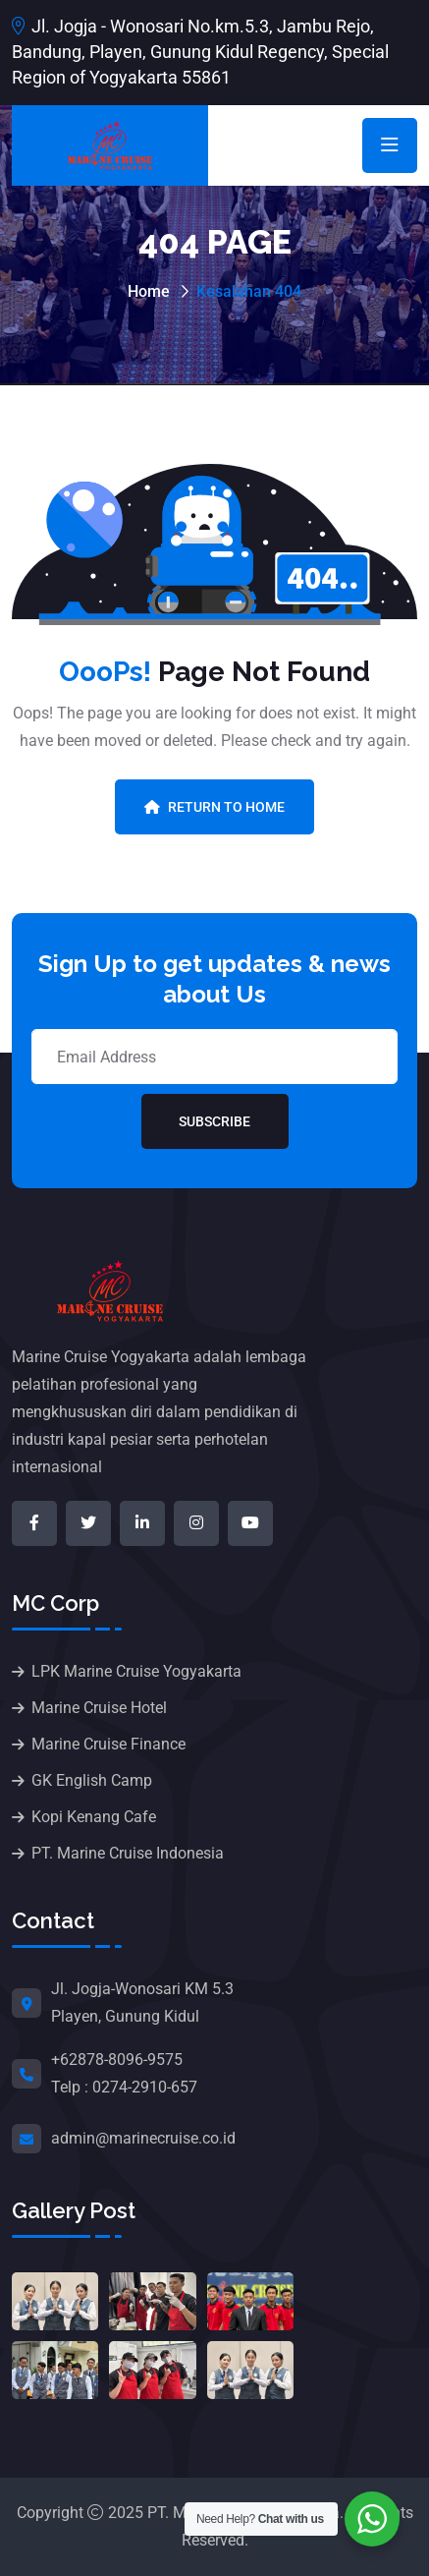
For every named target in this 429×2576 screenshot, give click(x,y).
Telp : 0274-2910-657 (124, 2087)
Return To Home (214, 807)
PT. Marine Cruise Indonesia (127, 1853)
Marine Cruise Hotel (99, 1707)
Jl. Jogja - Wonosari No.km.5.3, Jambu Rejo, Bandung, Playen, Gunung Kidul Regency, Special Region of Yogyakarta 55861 (200, 51)
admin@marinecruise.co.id (143, 2138)
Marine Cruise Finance (108, 1744)
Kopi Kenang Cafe (93, 1816)
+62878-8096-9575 (117, 2059)
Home (149, 291)
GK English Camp (91, 1780)
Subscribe (214, 1121)
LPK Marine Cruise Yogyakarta (136, 1671)
